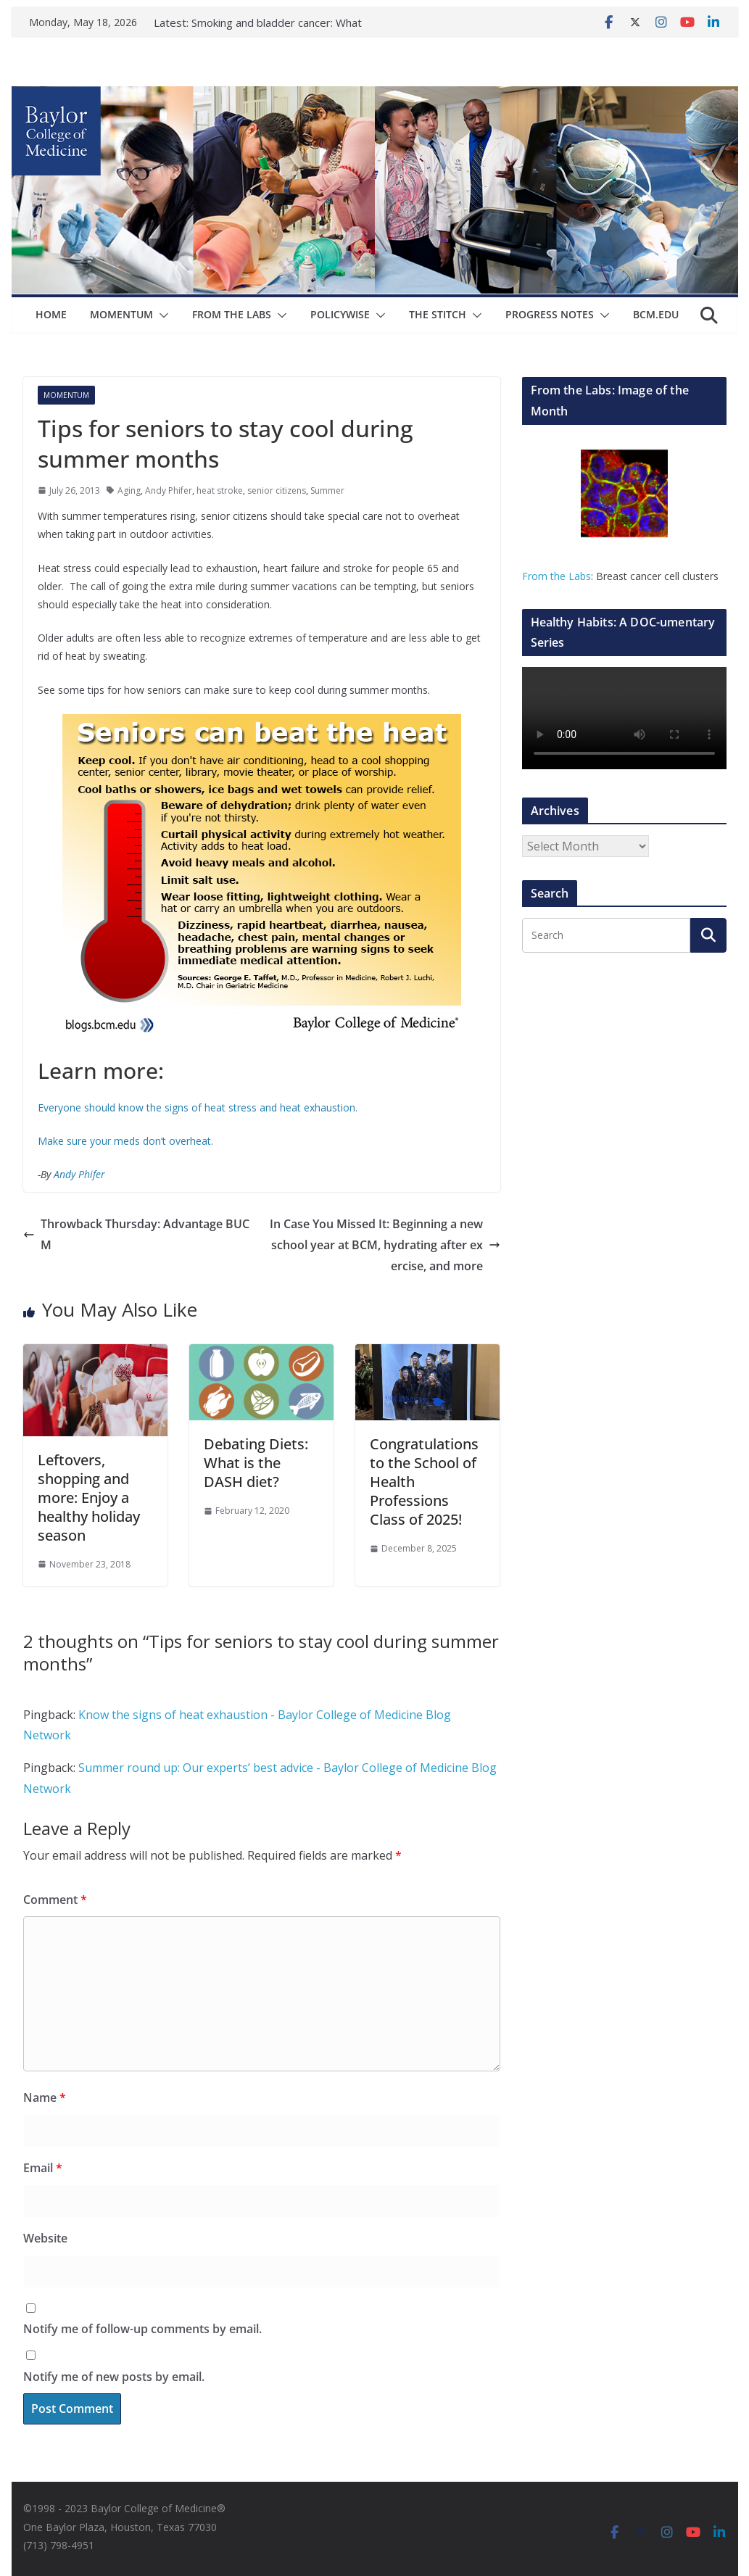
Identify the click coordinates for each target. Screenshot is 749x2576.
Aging (129, 490)
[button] (161, 315)
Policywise (340, 314)
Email (42, 2168)
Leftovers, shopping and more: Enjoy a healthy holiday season (89, 1497)
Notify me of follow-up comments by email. (142, 2329)
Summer (327, 490)
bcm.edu (656, 314)
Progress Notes (549, 314)
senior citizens (276, 490)
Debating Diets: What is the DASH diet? (256, 1462)
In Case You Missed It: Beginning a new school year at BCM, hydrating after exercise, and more (385, 1245)
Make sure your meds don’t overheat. (125, 1141)
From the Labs (556, 576)
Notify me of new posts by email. (113, 2377)
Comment (55, 1900)
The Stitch (437, 314)
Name (44, 2097)
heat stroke (219, 490)
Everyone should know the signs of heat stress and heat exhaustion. (199, 1107)
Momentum (121, 314)
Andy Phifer (168, 490)
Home (51, 314)
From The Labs (231, 314)
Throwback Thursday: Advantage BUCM (136, 1234)
